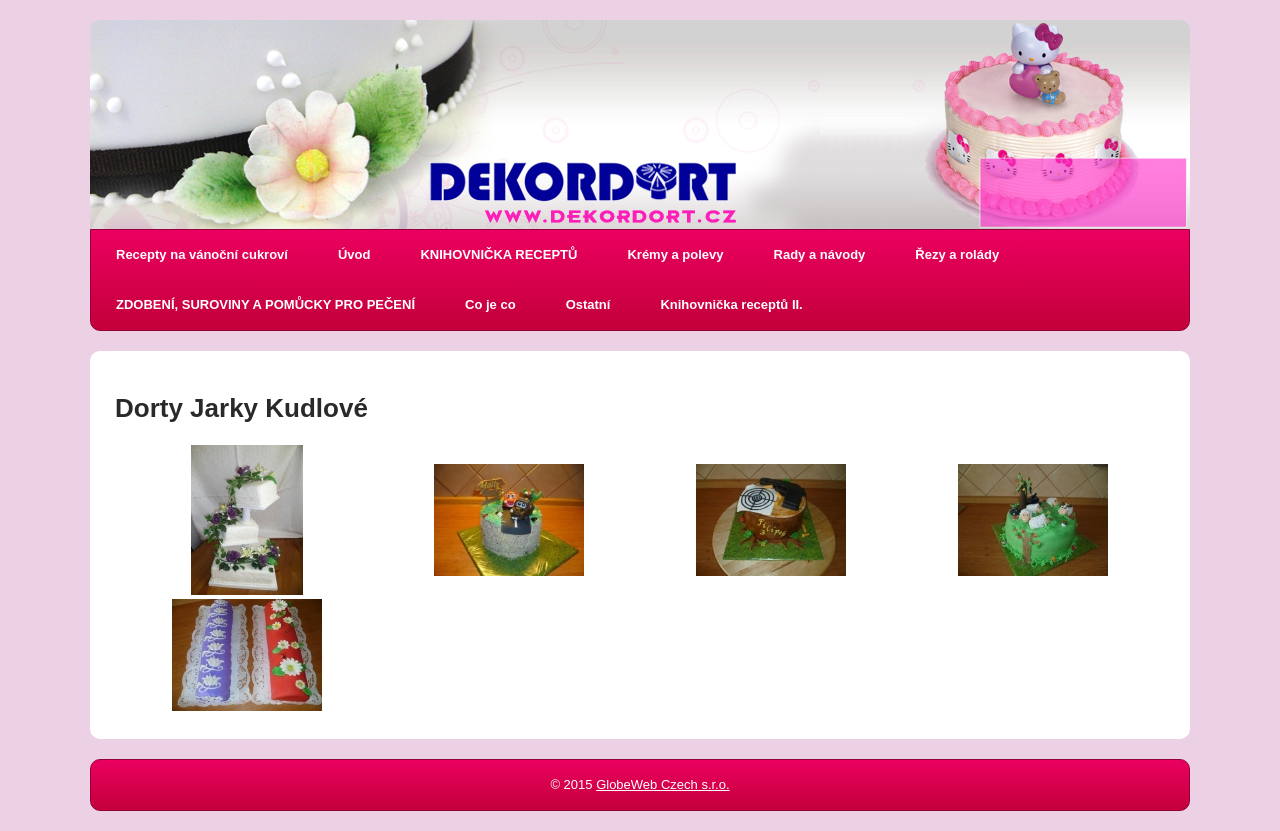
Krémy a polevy (675, 254)
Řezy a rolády (957, 254)
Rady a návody (820, 254)
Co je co (490, 304)
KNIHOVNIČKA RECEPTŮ (498, 254)
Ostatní (588, 304)
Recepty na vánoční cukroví (202, 254)
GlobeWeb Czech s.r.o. (662, 784)
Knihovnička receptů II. (731, 304)
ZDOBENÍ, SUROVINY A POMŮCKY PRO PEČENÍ (265, 304)
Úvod (354, 254)
